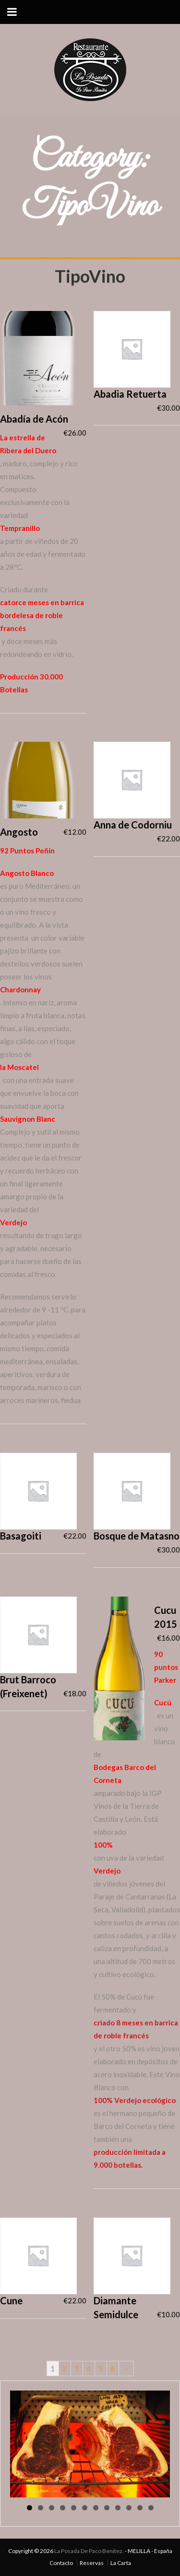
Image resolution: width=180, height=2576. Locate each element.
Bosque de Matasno (137, 1535)
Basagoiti (20, 1535)
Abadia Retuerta (130, 394)
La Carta (120, 2562)
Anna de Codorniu (133, 824)
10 (129, 2507)
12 (151, 2507)
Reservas (92, 2562)
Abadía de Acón (34, 419)
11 (140, 2507)
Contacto (61, 2562)
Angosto (19, 832)
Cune (11, 2300)
